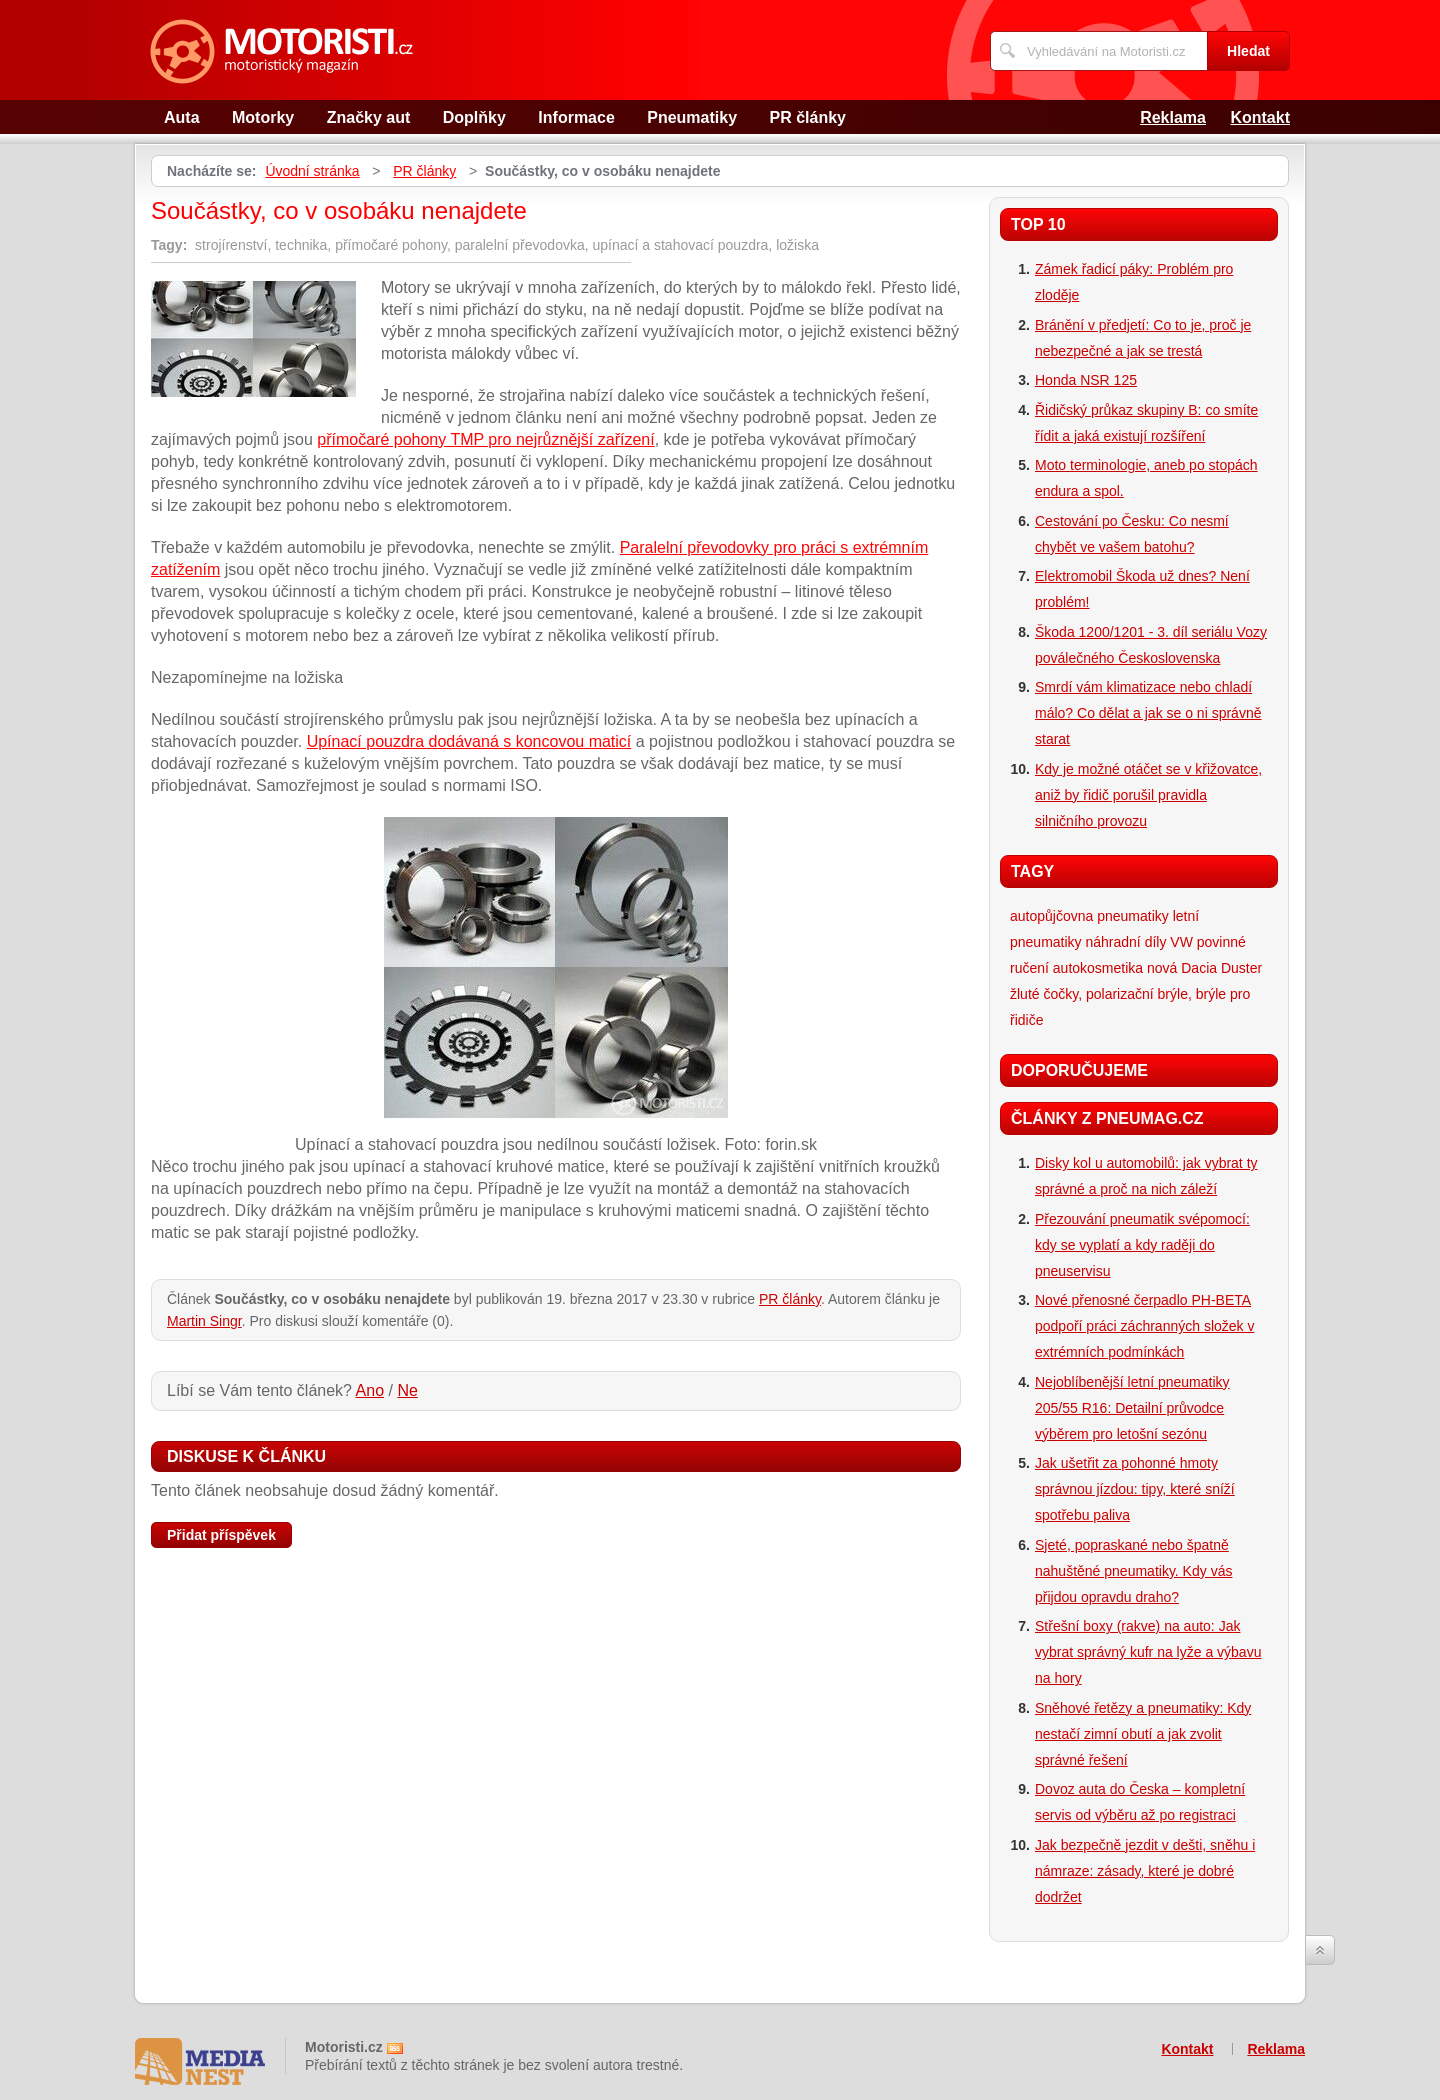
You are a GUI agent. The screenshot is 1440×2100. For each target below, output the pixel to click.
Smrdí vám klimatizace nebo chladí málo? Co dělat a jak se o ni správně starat (1148, 713)
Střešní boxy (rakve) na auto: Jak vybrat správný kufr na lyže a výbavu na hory (1148, 1652)
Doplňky (474, 117)
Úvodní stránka (312, 171)
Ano (370, 1390)
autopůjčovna (1051, 916)
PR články (808, 117)
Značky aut (369, 117)
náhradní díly (1125, 942)
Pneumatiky (692, 117)
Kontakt (1260, 117)
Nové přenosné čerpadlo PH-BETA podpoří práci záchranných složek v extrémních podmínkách (1144, 1326)
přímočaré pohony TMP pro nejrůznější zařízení (485, 439)
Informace (576, 117)
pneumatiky (1133, 916)
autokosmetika (1098, 968)
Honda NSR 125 (1086, 380)
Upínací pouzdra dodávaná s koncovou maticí (469, 741)
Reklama (1173, 117)
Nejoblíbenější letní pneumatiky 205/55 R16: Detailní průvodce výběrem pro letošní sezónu (1132, 1408)
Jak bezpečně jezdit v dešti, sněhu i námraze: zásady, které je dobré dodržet (1145, 1871)
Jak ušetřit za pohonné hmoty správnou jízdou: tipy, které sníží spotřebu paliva (1135, 1489)
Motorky (263, 117)
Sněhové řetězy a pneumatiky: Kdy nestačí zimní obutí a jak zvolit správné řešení (1143, 1734)
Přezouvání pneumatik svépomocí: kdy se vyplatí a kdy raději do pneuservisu (1142, 1245)
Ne (407, 1390)
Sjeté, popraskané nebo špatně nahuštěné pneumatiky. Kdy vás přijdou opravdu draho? (1133, 1571)
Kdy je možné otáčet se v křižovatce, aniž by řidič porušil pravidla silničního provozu (1148, 795)
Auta (182, 117)
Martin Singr (204, 1321)
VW (1181, 942)
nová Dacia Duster (1204, 968)
